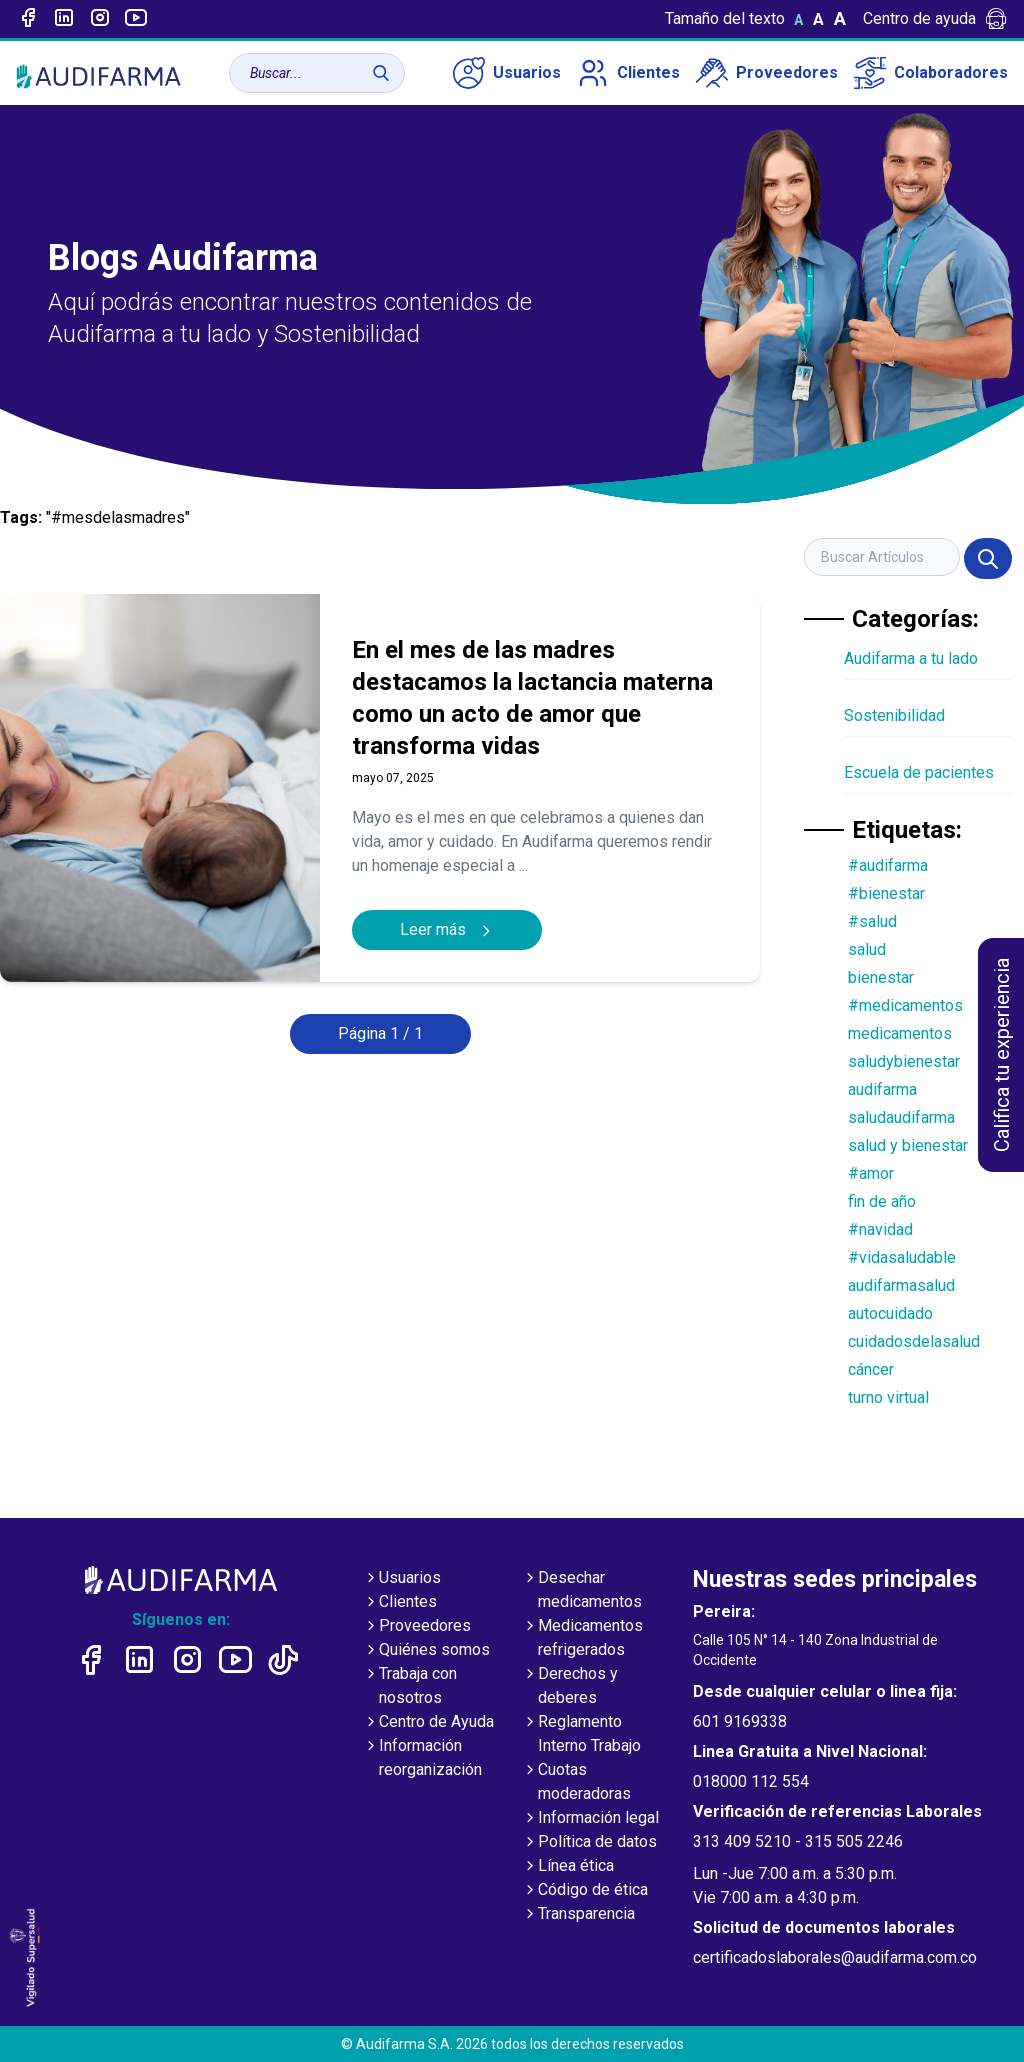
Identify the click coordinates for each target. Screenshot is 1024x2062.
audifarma (882, 1089)
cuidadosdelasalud (914, 1341)
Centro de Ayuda (428, 1723)
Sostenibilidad (894, 715)
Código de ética (585, 1891)
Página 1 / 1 (380, 1033)
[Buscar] (381, 73)
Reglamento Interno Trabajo (581, 1735)
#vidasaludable (902, 1257)
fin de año (882, 1201)
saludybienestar (904, 1061)
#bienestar (886, 893)
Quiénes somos (426, 1651)
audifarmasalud (901, 1285)
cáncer (871, 1369)
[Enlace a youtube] (136, 19)
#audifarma (888, 865)
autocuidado (890, 1313)
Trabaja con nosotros (410, 1687)
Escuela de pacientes (919, 772)
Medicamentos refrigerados (582, 1639)
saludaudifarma (901, 1117)
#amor (871, 1173)
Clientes (628, 73)
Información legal (590, 1819)
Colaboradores (931, 73)
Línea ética (568, 1867)
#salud (872, 921)
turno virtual (888, 1397)
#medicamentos (905, 1005)
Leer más (447, 929)
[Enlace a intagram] (100, 19)
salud (867, 949)
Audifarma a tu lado (911, 658)
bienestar (881, 977)
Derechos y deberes (570, 1687)
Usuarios (507, 73)
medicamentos (900, 1033)
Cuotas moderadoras (576, 1783)
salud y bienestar (908, 1145)
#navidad (880, 1229)
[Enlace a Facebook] (28, 19)
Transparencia (578, 1915)
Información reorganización (422, 1759)
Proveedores (767, 73)
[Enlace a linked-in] (64, 19)
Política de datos (589, 1843)
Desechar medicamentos (582, 1591)
